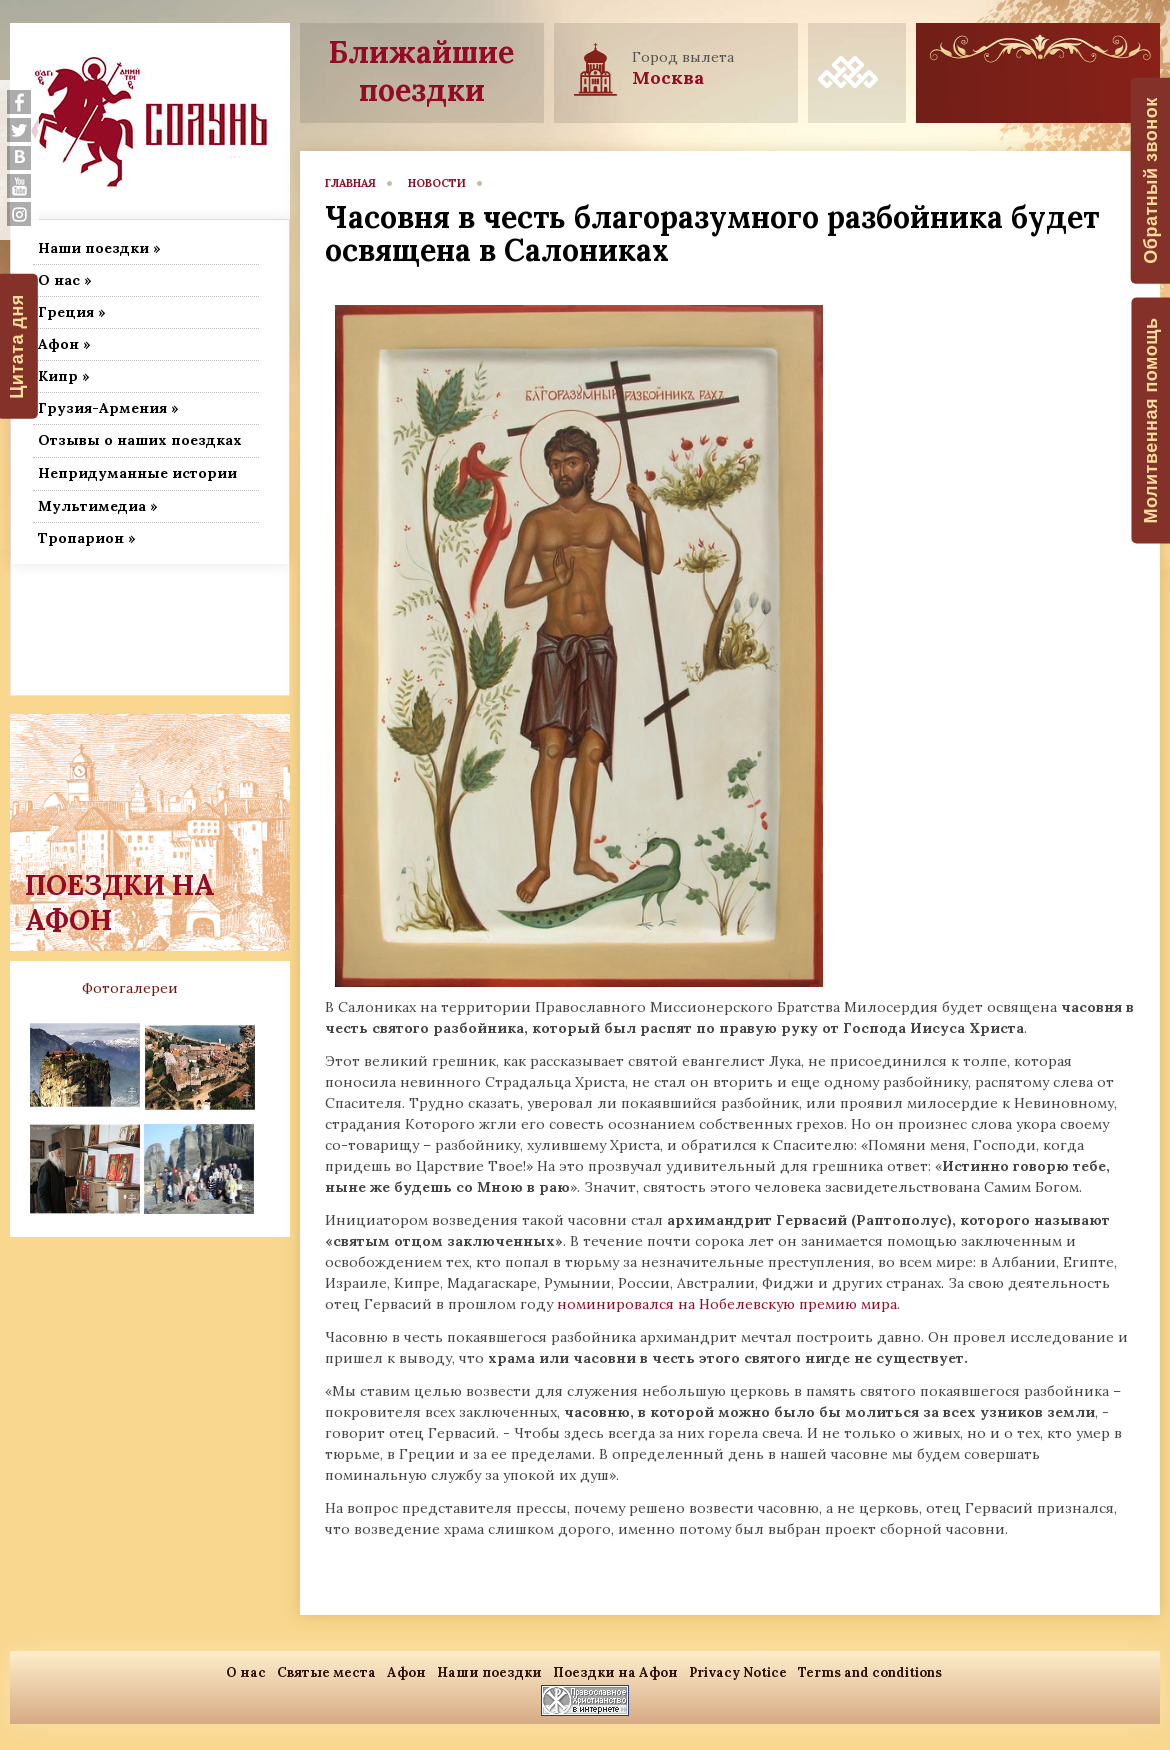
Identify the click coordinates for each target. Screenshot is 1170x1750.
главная (350, 183)
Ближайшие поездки (421, 71)
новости (437, 183)
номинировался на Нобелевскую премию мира (725, 1304)
